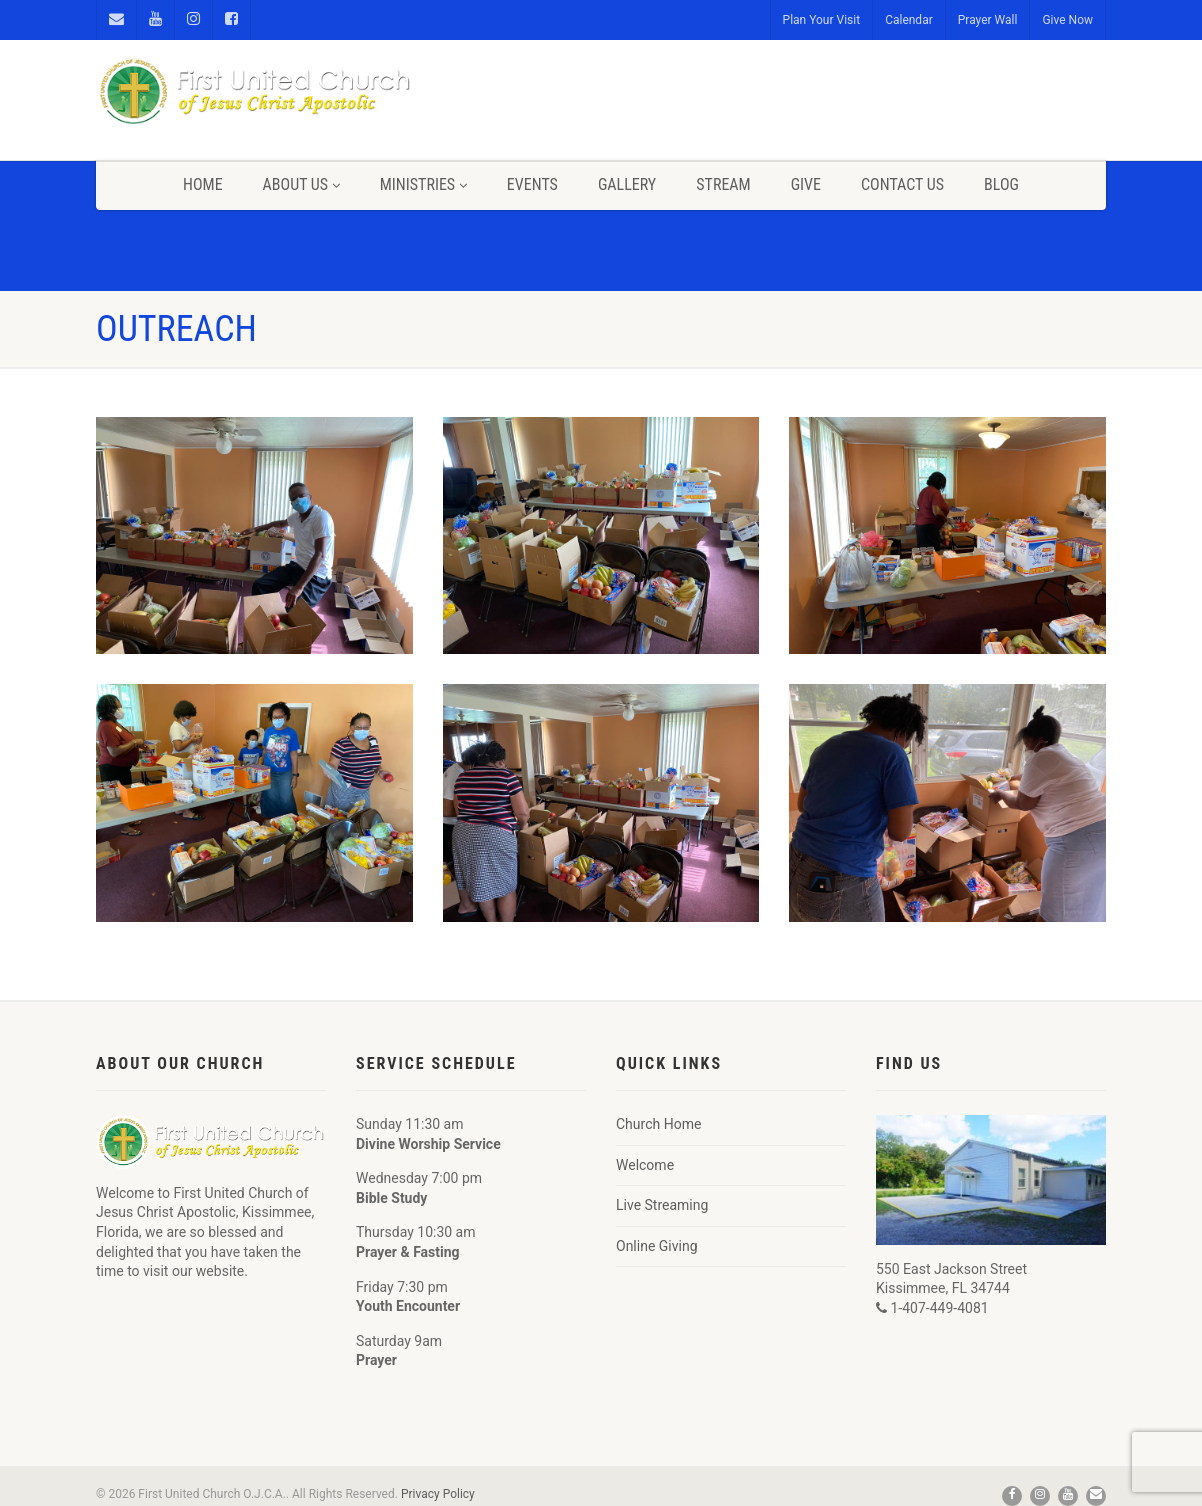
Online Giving (657, 1246)
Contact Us (902, 184)
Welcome (645, 1165)
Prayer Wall (988, 20)
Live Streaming (662, 1205)
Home (203, 184)
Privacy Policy (438, 1494)
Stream (723, 184)
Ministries (423, 184)
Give (806, 184)
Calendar (909, 20)
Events (532, 184)
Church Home (658, 1124)
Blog (1001, 184)
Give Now (1067, 20)
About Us (301, 184)
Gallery (627, 184)
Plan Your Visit (822, 20)
